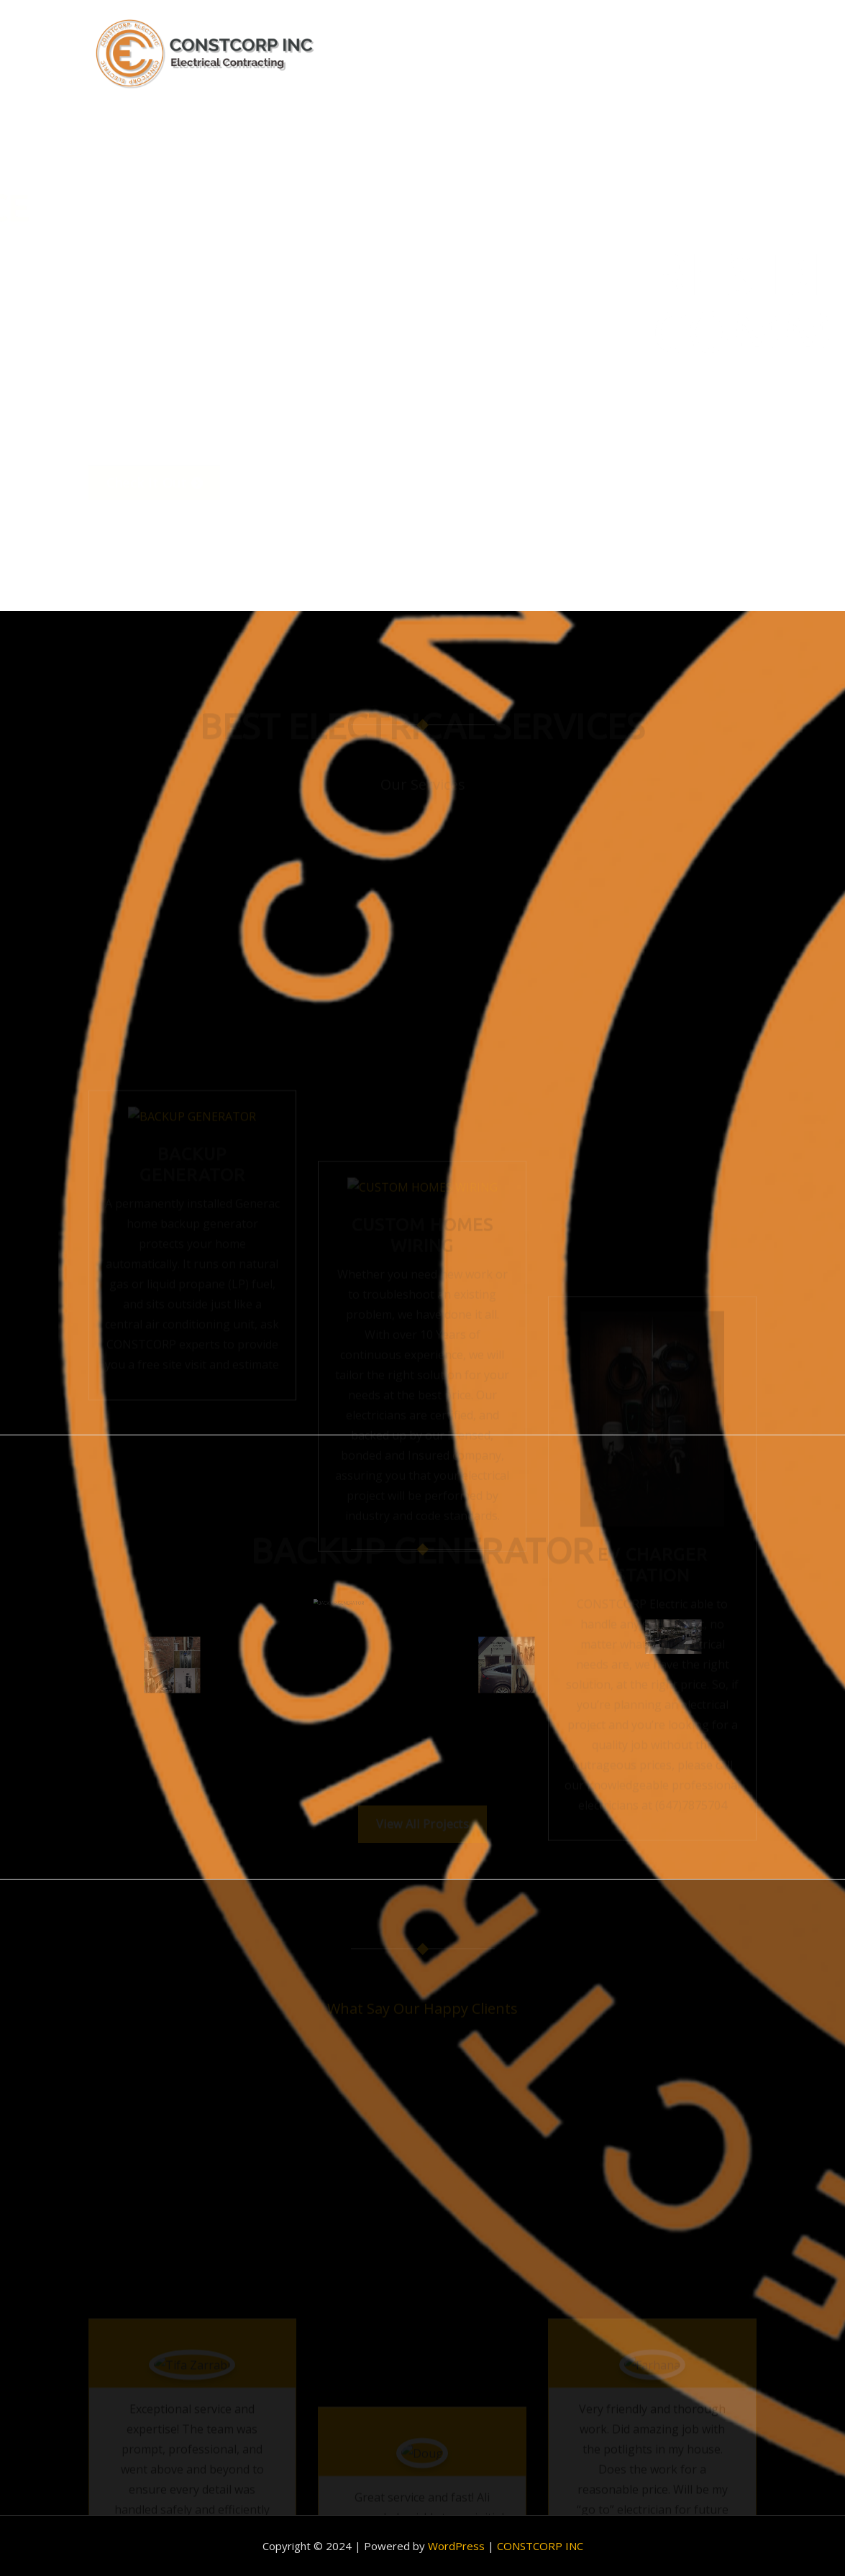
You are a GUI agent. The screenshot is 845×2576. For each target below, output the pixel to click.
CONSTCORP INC (540, 2546)
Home (448, 55)
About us (524, 55)
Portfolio (616, 55)
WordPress (456, 2546)
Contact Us (717, 55)
